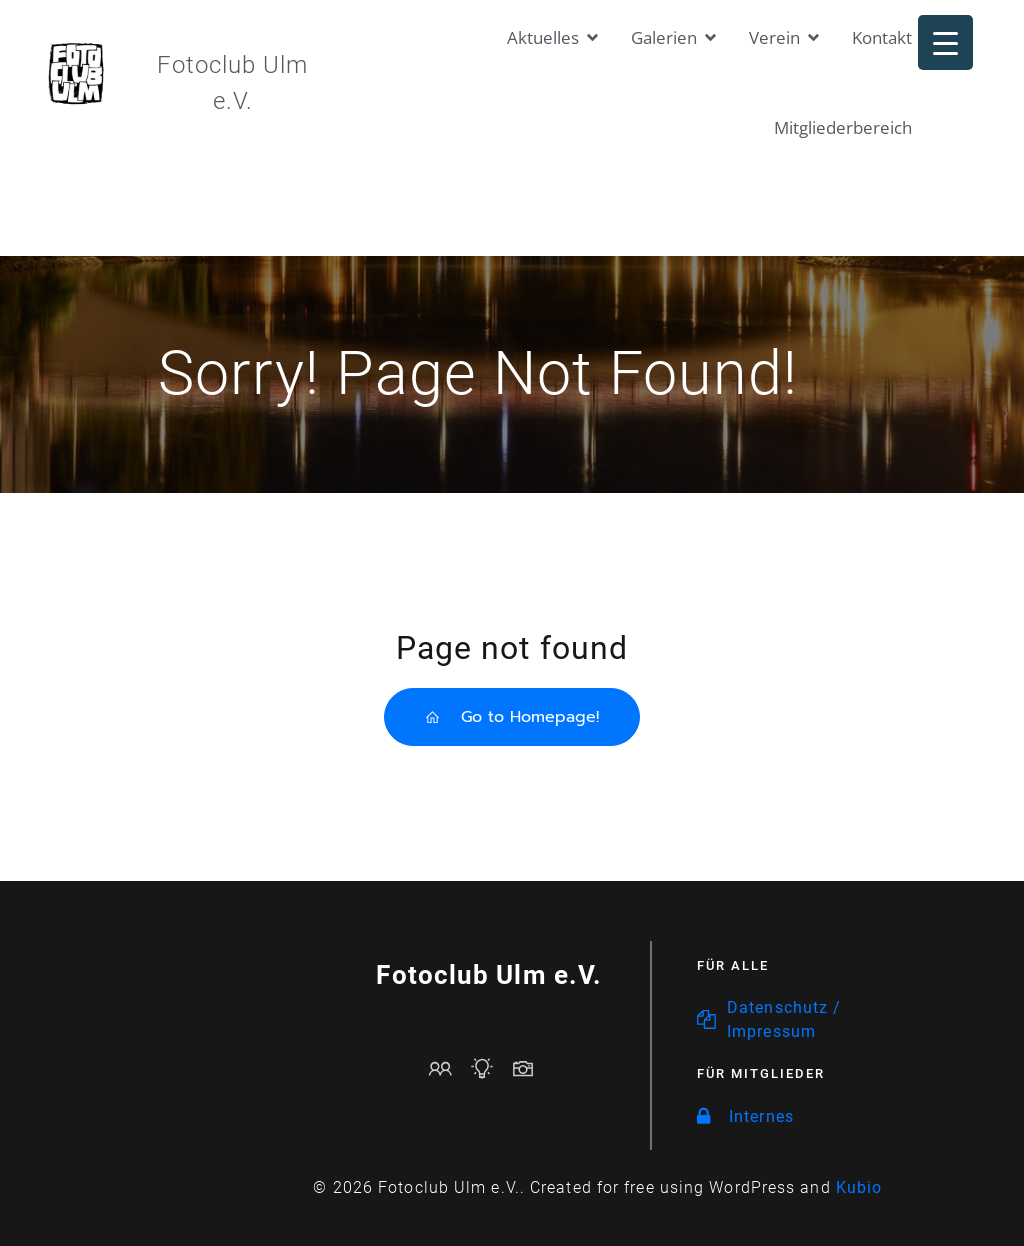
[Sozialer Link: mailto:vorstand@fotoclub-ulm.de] (448, 1068)
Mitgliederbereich (843, 127)
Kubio (859, 1187)
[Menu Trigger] (945, 42)
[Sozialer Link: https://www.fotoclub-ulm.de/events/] (489, 1068)
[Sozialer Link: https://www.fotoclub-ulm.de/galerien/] (530, 1068)
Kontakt (882, 37)
